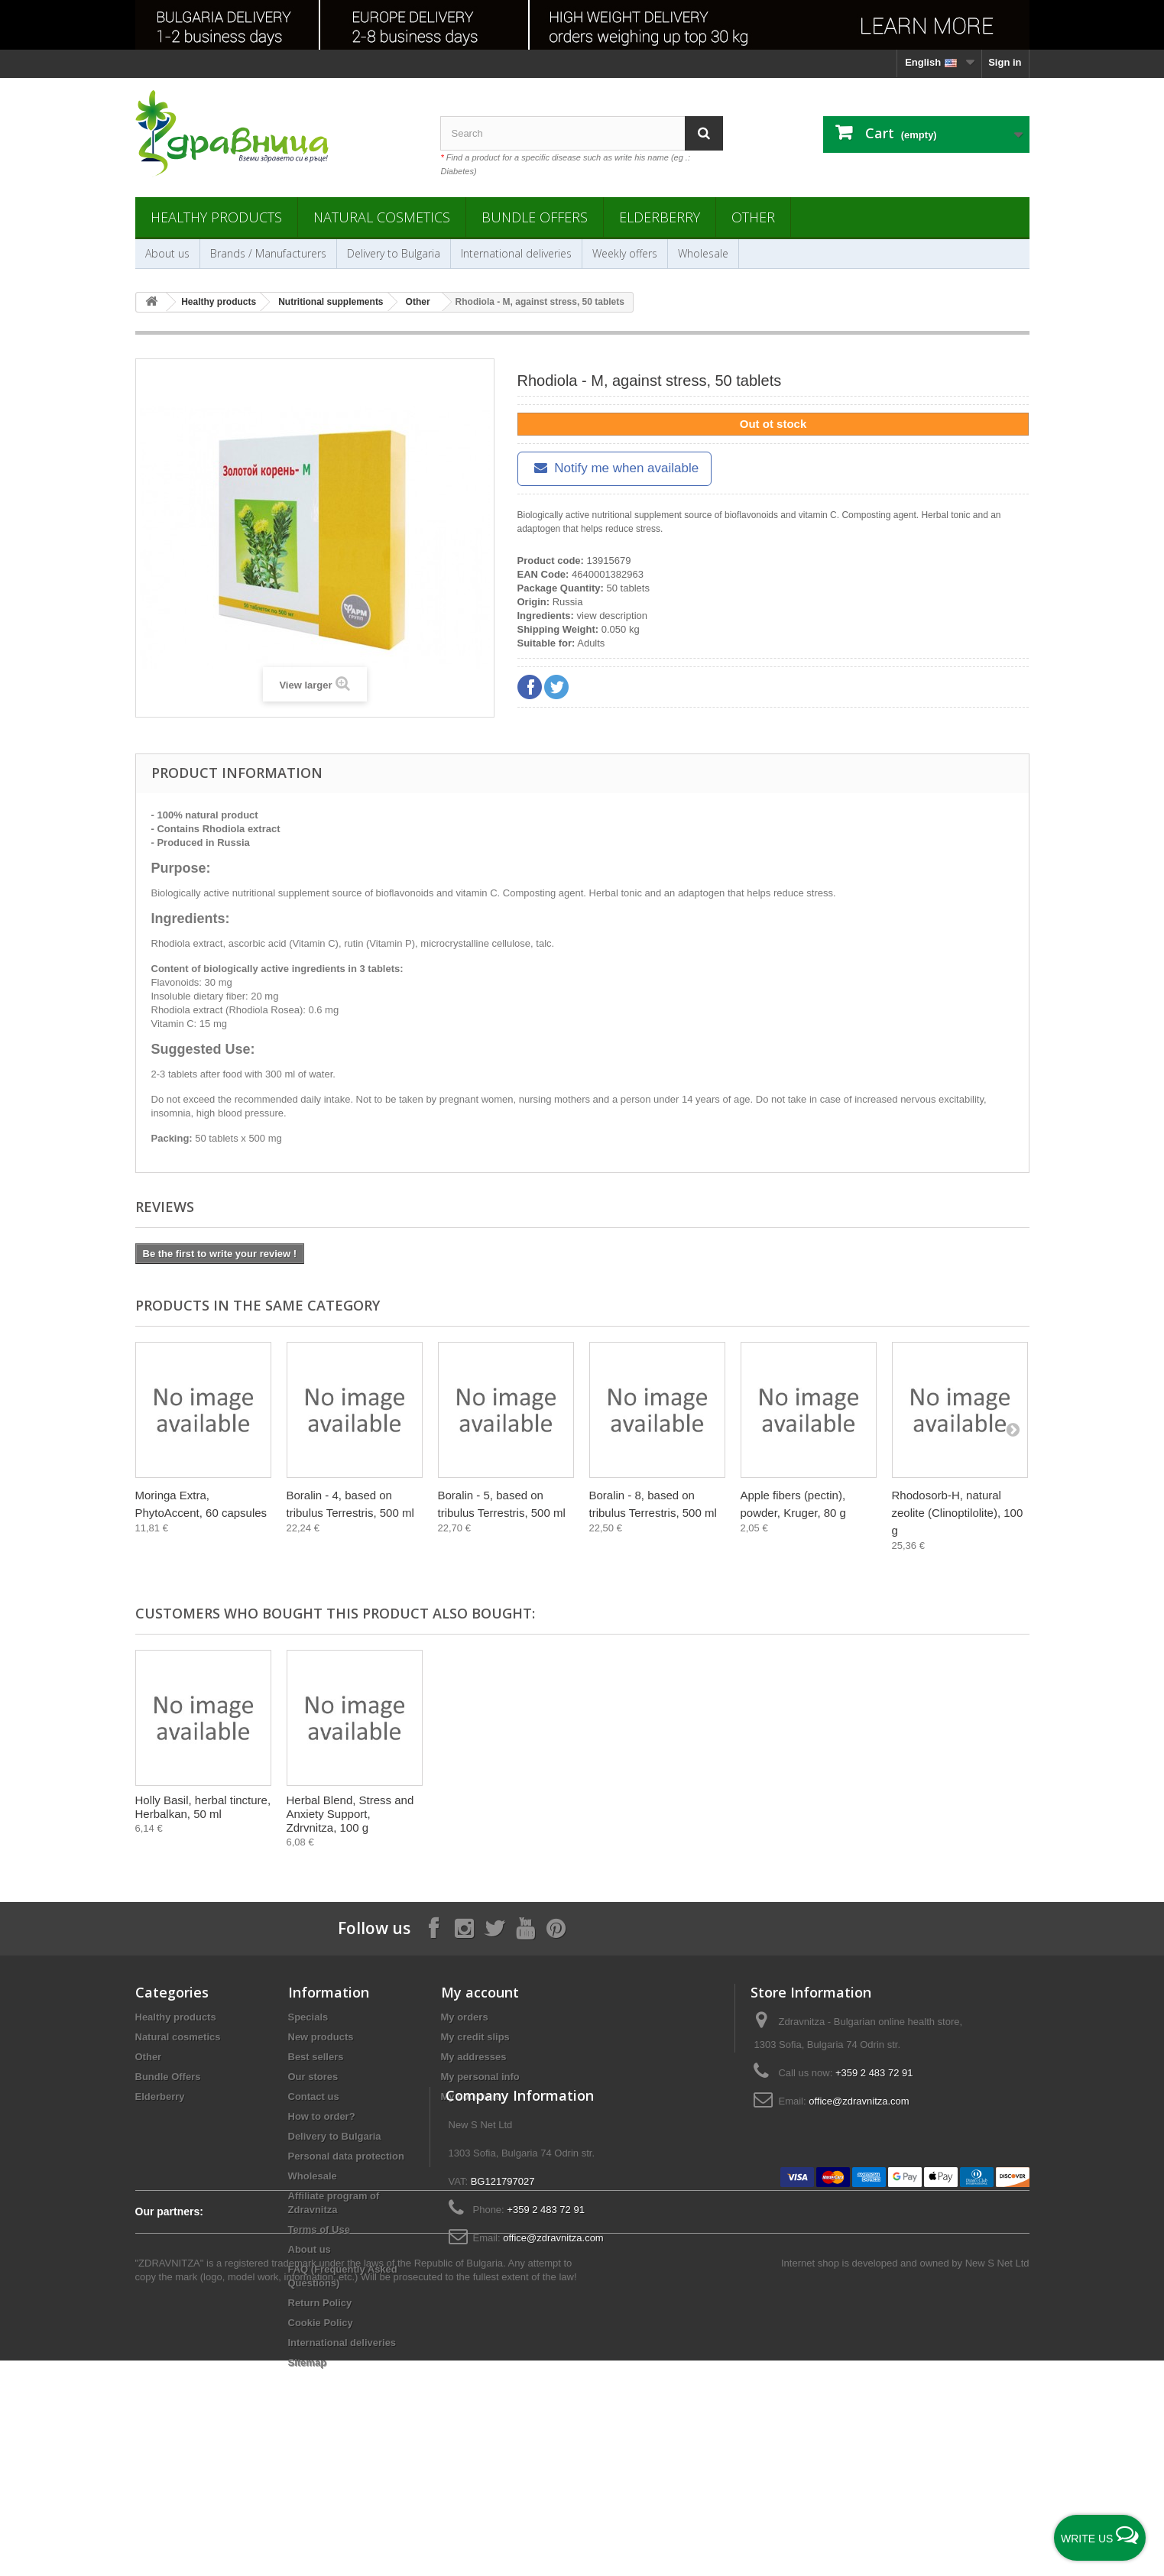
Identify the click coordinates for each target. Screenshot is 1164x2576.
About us (167, 253)
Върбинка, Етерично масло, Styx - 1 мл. (644, 1806)
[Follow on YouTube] (525, 1927)
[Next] (1012, 1429)
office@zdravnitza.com (859, 2101)
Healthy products (216, 217)
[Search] (704, 133)
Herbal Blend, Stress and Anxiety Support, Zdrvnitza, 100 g (956, 1813)
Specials (308, 2017)
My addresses (474, 2056)
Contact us (313, 2096)
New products (321, 2037)
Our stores (313, 2076)
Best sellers (316, 2056)
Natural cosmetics (381, 217)
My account (480, 1992)
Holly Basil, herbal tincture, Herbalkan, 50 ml (809, 1806)
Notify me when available (614, 468)
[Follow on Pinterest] (555, 1927)
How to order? (321, 2116)
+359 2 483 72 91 (874, 2073)
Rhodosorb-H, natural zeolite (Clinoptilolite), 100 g (957, 1513)
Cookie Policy (320, 2322)
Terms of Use (319, 2229)
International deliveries (516, 253)
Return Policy (320, 2303)
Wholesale (703, 253)
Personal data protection (346, 2156)
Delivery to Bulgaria (393, 253)
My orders (464, 2017)
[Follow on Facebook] (433, 1927)
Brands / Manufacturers (268, 253)
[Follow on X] (494, 1927)
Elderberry (659, 217)
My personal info (480, 2076)
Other (753, 217)
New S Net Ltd (997, 2478)
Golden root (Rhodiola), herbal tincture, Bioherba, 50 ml (351, 1813)
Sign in (1004, 62)
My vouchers (471, 2096)
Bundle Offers (534, 217)
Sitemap (307, 2362)
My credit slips (475, 2037)
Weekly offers (624, 253)
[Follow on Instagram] (464, 1927)
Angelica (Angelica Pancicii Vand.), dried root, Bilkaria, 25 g (202, 1813)
